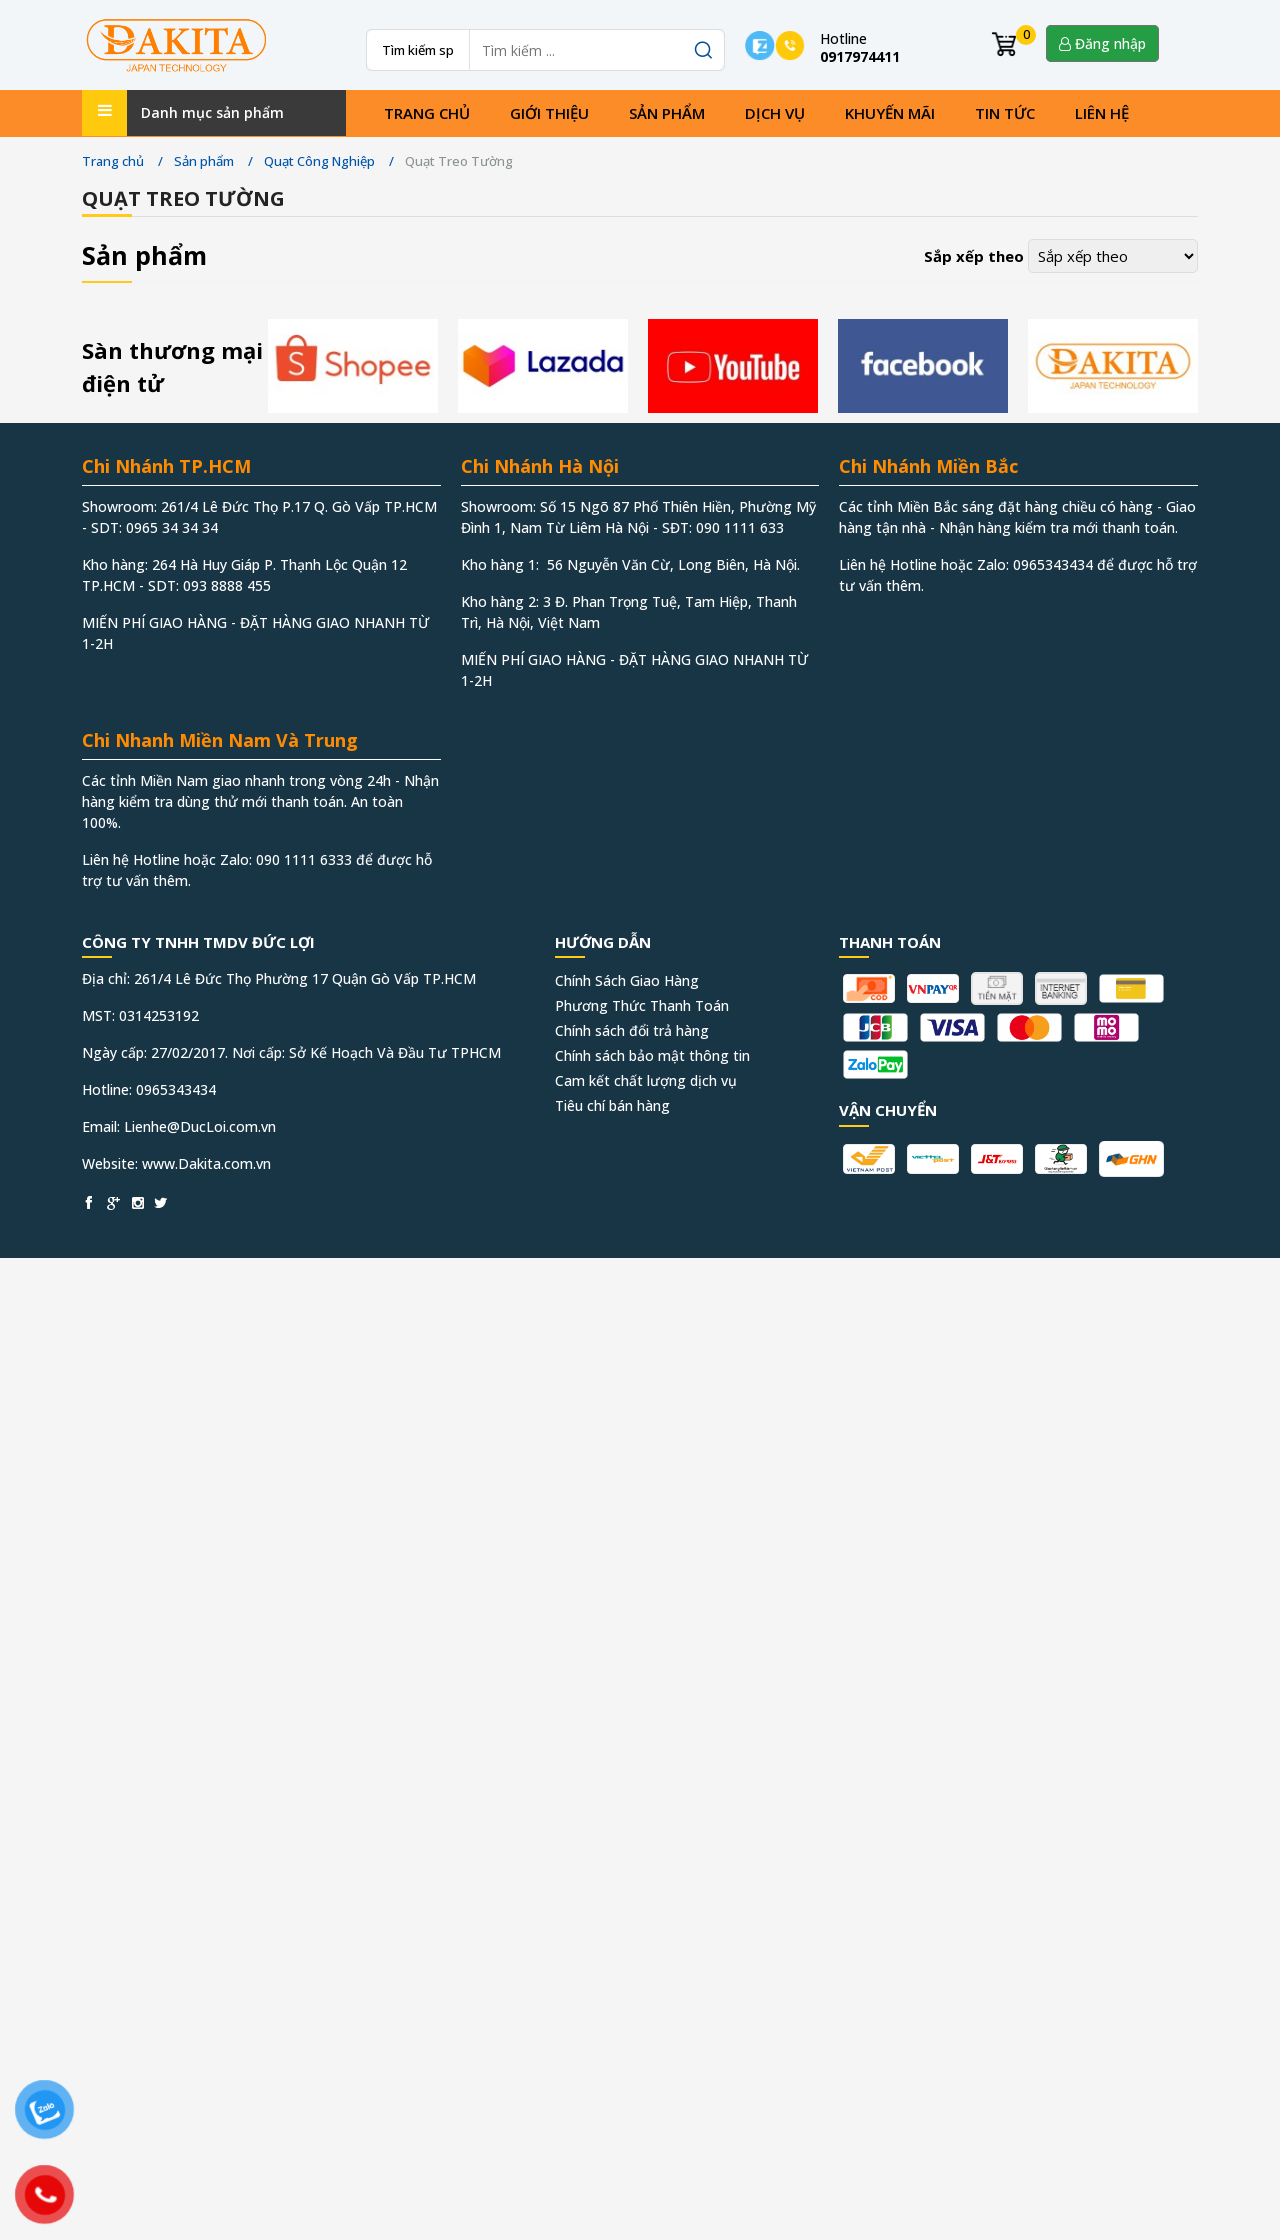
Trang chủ (427, 113)
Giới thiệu (549, 113)
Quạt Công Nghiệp (319, 161)
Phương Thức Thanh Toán (642, 1005)
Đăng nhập (1102, 43)
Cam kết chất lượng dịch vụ (646, 1080)
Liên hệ (1102, 113)
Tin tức (1005, 113)
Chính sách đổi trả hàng (632, 1030)
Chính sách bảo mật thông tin (652, 1055)
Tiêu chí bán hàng (612, 1105)
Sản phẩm (667, 113)
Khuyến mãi (890, 113)
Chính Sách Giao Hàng (627, 980)
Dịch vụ (775, 113)
